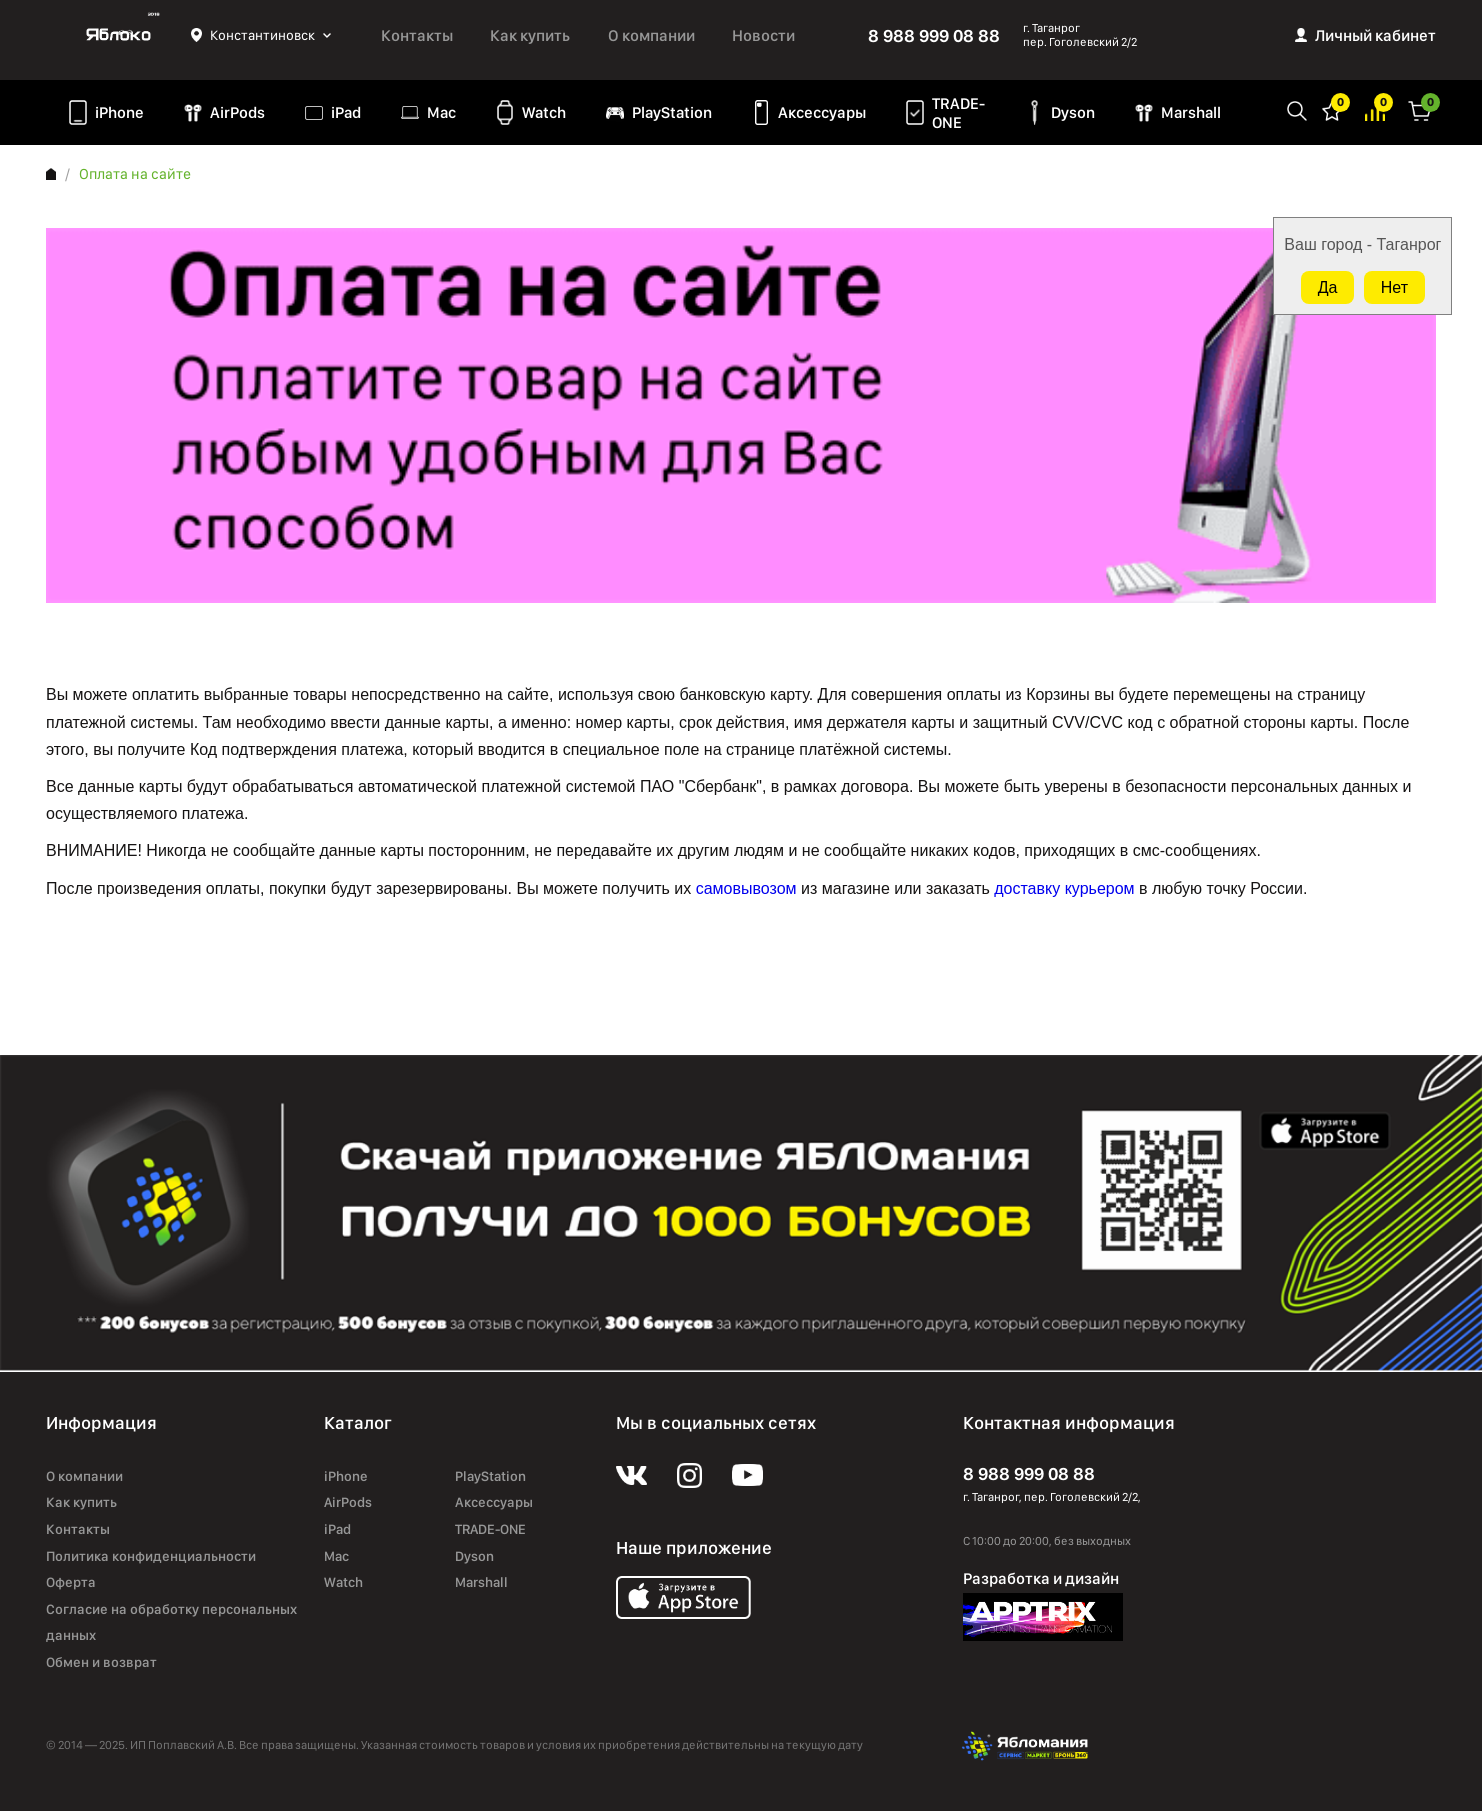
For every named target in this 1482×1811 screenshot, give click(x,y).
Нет (1394, 287)
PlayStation (672, 112)
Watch (544, 112)
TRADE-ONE (958, 113)
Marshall (1191, 112)
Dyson (1073, 112)
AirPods (237, 112)
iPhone (119, 112)
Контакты (417, 35)
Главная (51, 174)
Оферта (71, 1582)
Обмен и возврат (101, 1662)
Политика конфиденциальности (151, 1556)
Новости (763, 35)
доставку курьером (1064, 888)
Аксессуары (822, 112)
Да (1328, 287)
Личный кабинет (1375, 35)
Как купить (530, 35)
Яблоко (118, 35)
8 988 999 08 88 (934, 35)
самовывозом (746, 888)
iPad (346, 112)
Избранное (1332, 109)
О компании (651, 35)
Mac (441, 112)
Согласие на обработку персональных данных (171, 1622)
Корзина (1420, 109)
